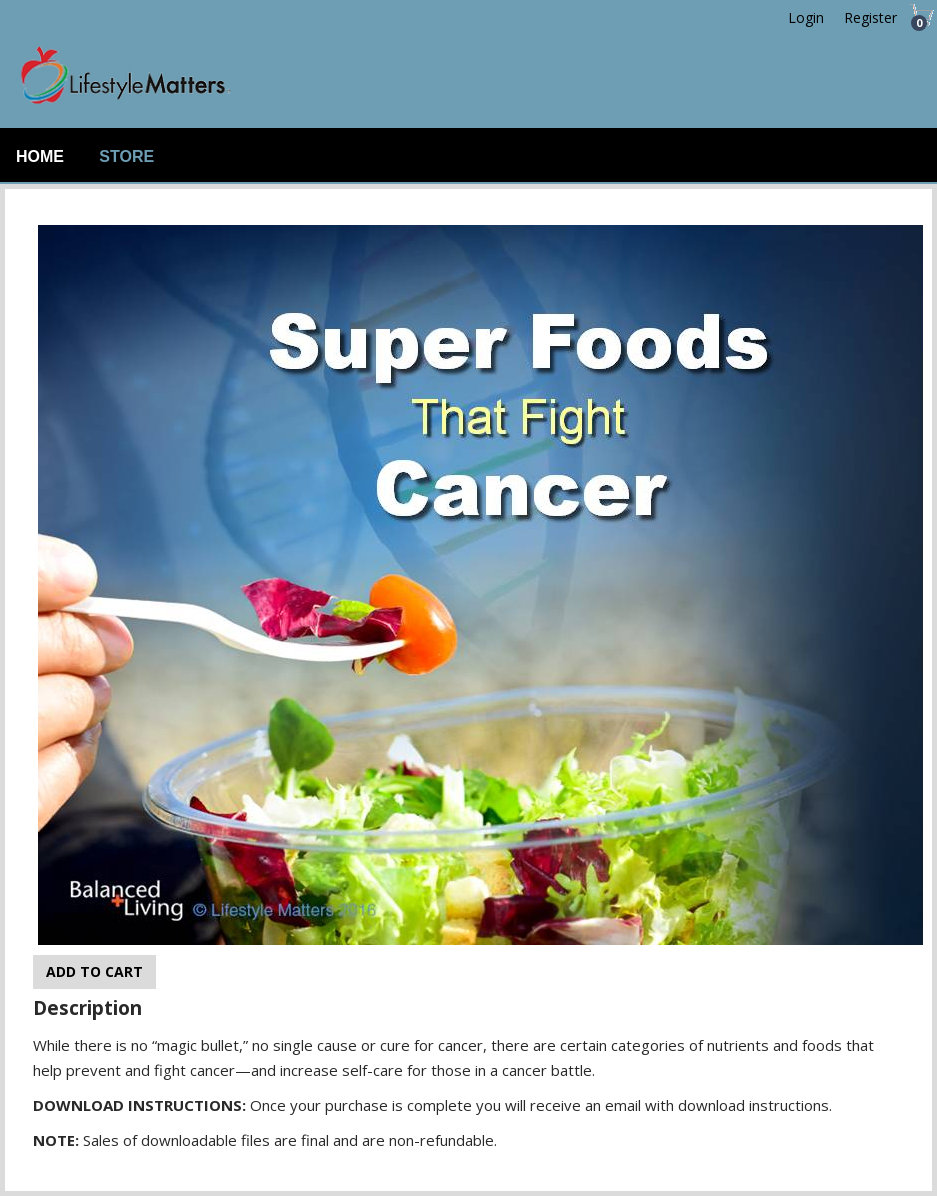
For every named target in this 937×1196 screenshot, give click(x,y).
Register (870, 17)
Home (40, 156)
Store (126, 156)
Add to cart (94, 971)
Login (806, 17)
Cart (917, 22)
